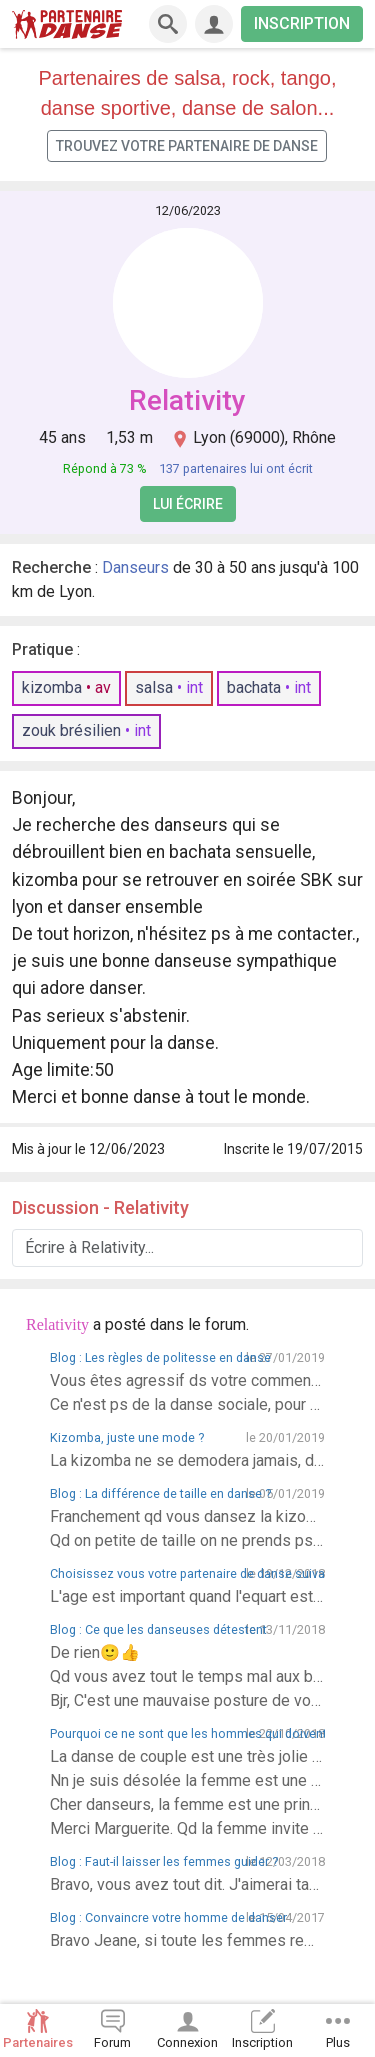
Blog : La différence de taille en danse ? (160, 1493)
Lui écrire (188, 504)
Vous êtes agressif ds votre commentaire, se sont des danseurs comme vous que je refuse (187, 1380)
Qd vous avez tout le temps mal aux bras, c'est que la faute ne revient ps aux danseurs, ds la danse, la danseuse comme (187, 1676)
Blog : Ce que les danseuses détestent (158, 1629)
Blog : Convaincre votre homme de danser (168, 1917)
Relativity (187, 400)
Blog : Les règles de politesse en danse (160, 1357)
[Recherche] (168, 24)
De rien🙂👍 (95, 1652)
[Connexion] (214, 24)
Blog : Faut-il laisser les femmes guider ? (164, 1861)
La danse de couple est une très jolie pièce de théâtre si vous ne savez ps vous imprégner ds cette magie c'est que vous (187, 1756)
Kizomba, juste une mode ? (127, 1437)
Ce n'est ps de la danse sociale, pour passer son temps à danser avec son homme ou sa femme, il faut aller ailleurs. (187, 1404)
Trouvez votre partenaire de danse (187, 146)
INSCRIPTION (302, 23)
